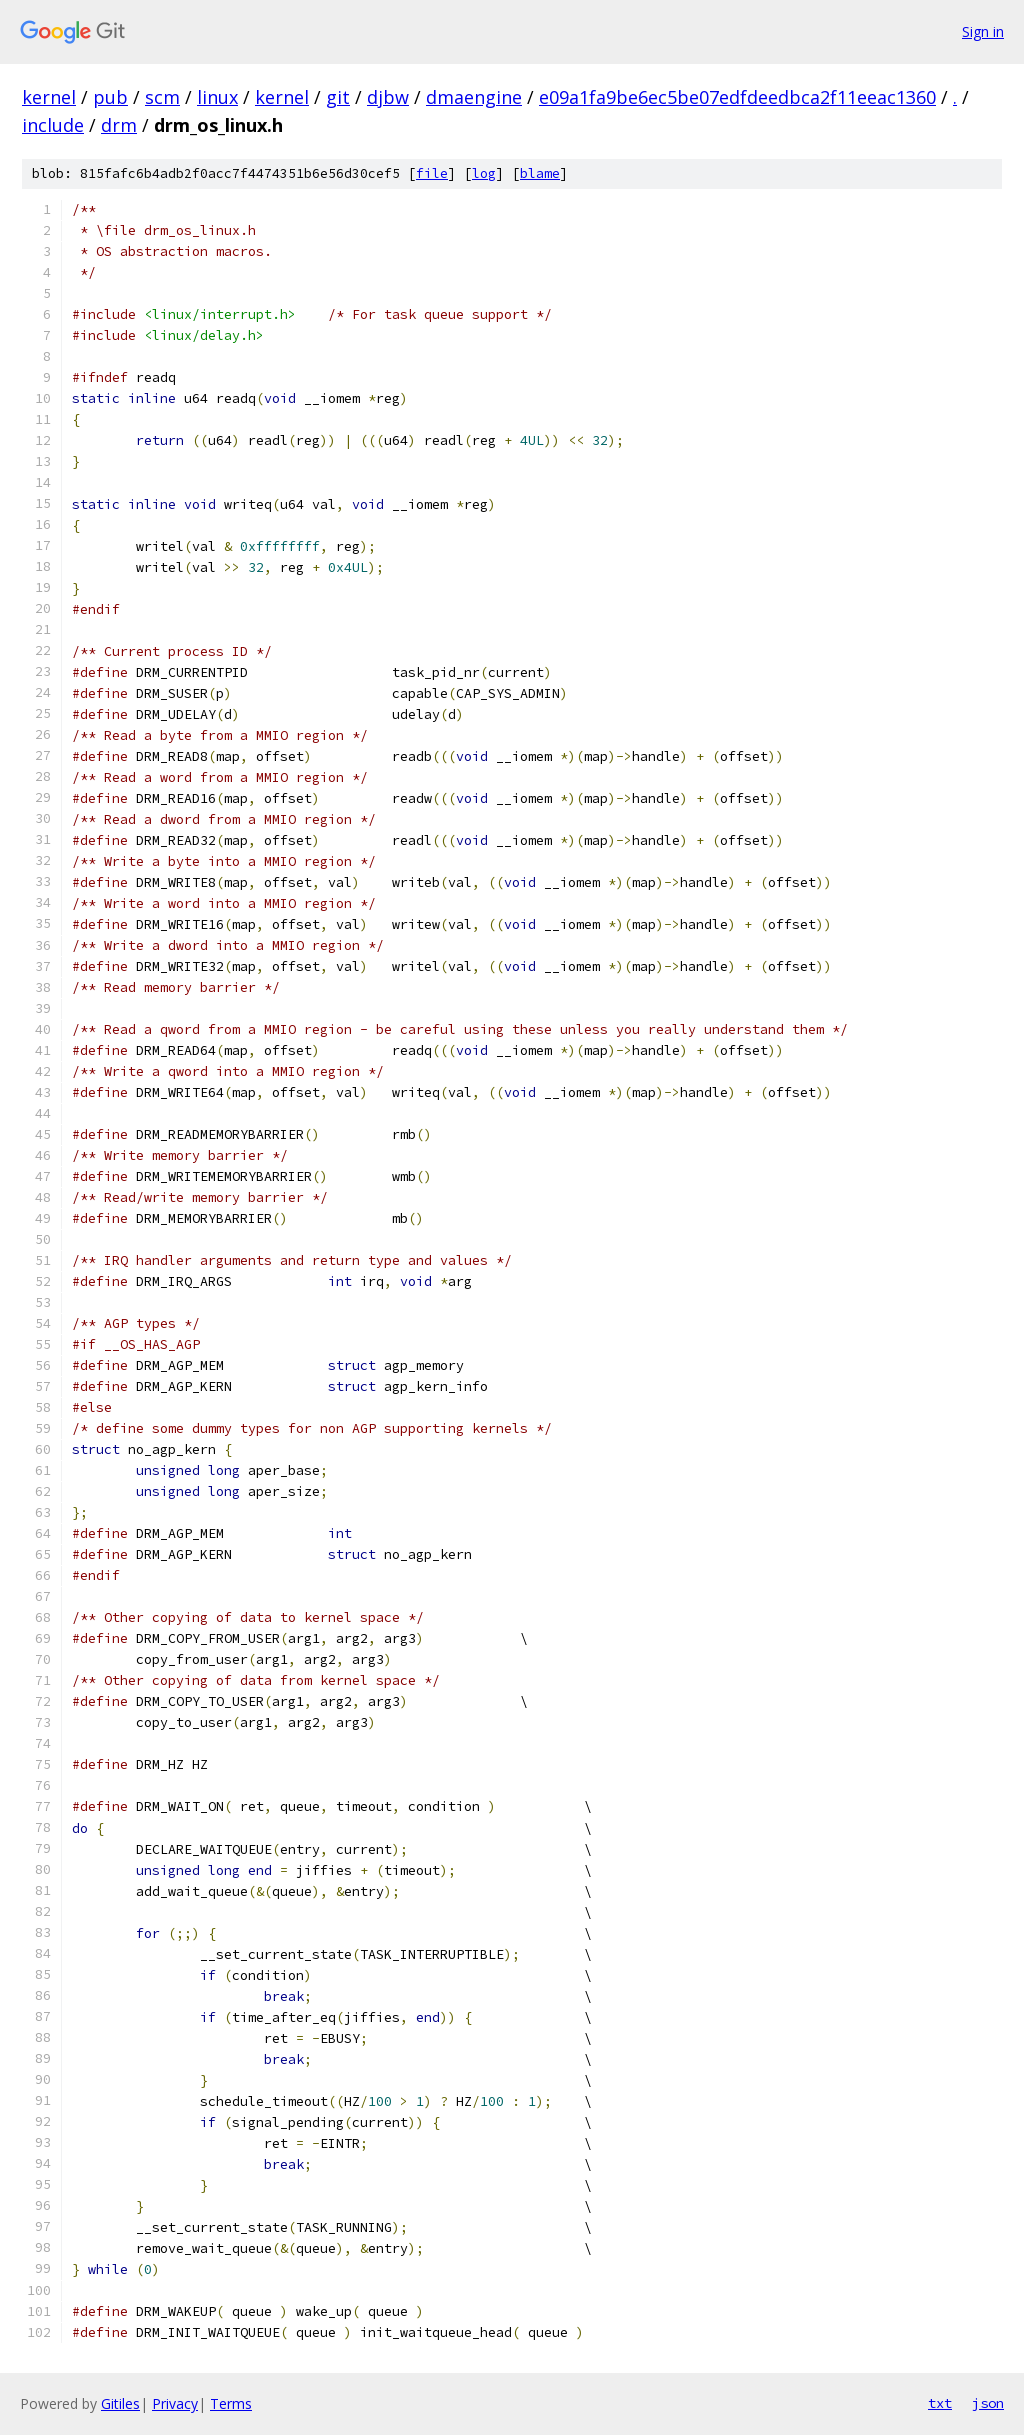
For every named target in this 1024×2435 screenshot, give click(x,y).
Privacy (175, 2403)
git (338, 97)
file (432, 173)
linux (217, 97)
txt (940, 2403)
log (484, 173)
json (988, 2403)
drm (119, 125)
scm (162, 97)
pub (110, 97)
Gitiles (120, 2403)
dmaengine (474, 97)
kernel (49, 97)
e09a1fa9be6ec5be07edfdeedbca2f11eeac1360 (737, 97)
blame (540, 173)
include (53, 125)
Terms (231, 2403)
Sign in (983, 31)
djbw (388, 97)
